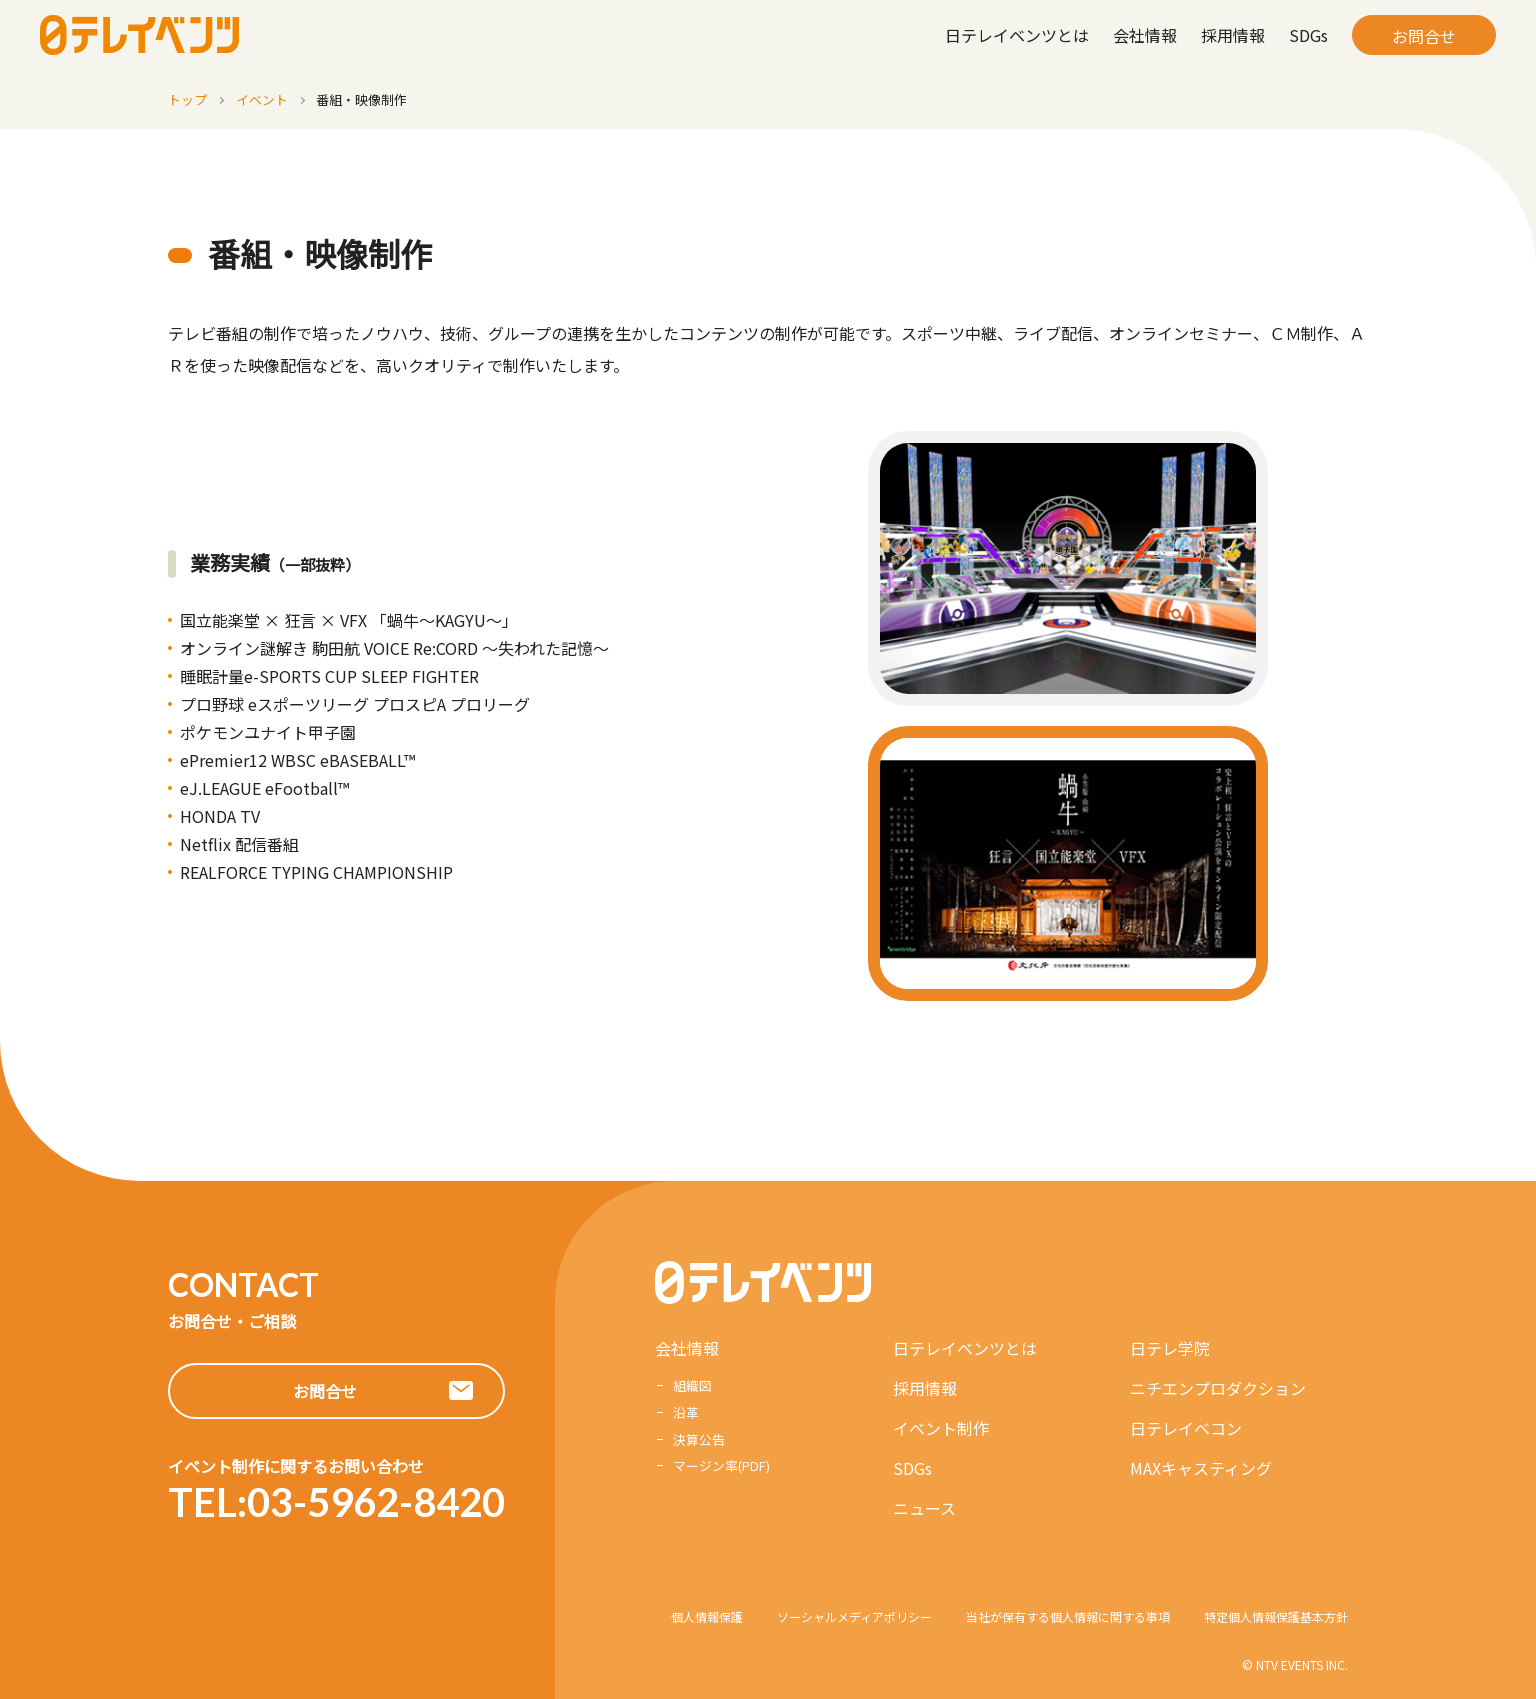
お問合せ (1424, 36)
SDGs (1308, 35)
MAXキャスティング (1201, 1468)
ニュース (924, 1508)
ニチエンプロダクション (1218, 1388)
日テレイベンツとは (1017, 35)
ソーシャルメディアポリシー (854, 1616)
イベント (262, 99)
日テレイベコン (1186, 1428)
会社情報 (1145, 35)
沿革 (686, 1412)
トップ (187, 99)
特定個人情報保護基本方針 (1276, 1616)
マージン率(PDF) (721, 1465)
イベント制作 (941, 1428)
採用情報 (1233, 35)
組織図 (692, 1385)
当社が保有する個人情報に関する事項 (1068, 1616)
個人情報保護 (707, 1616)
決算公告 (699, 1439)
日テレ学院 (1170, 1348)
